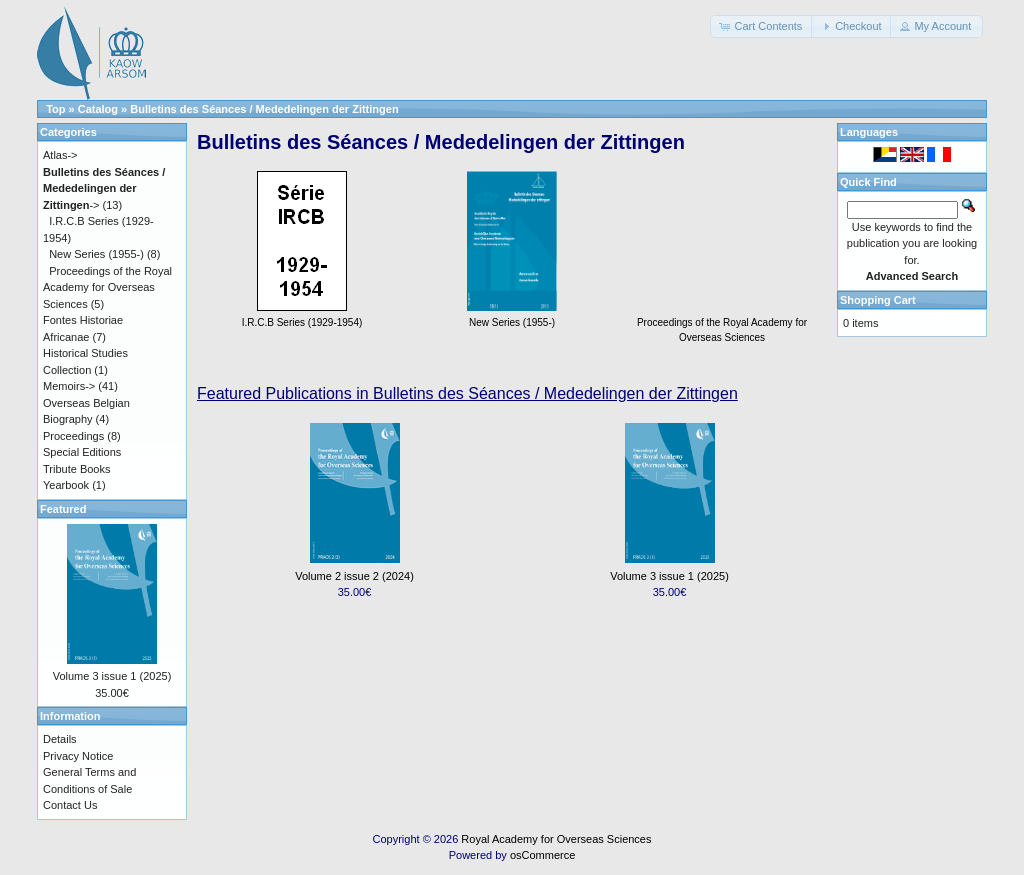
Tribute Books (76, 469)
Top (55, 109)
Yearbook (66, 485)
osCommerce (542, 855)
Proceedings (73, 436)
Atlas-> (60, 155)
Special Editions (82, 452)
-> (104, 188)
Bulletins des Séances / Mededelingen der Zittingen (264, 109)
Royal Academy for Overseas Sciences (556, 839)
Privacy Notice (78, 756)
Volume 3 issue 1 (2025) (669, 576)
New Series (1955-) (96, 254)
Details (60, 739)
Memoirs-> (69, 386)
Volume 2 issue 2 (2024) (354, 576)
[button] (762, 26)
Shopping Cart (878, 300)
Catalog (98, 109)
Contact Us (70, 805)
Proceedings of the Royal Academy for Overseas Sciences (722, 322)
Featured (63, 509)
